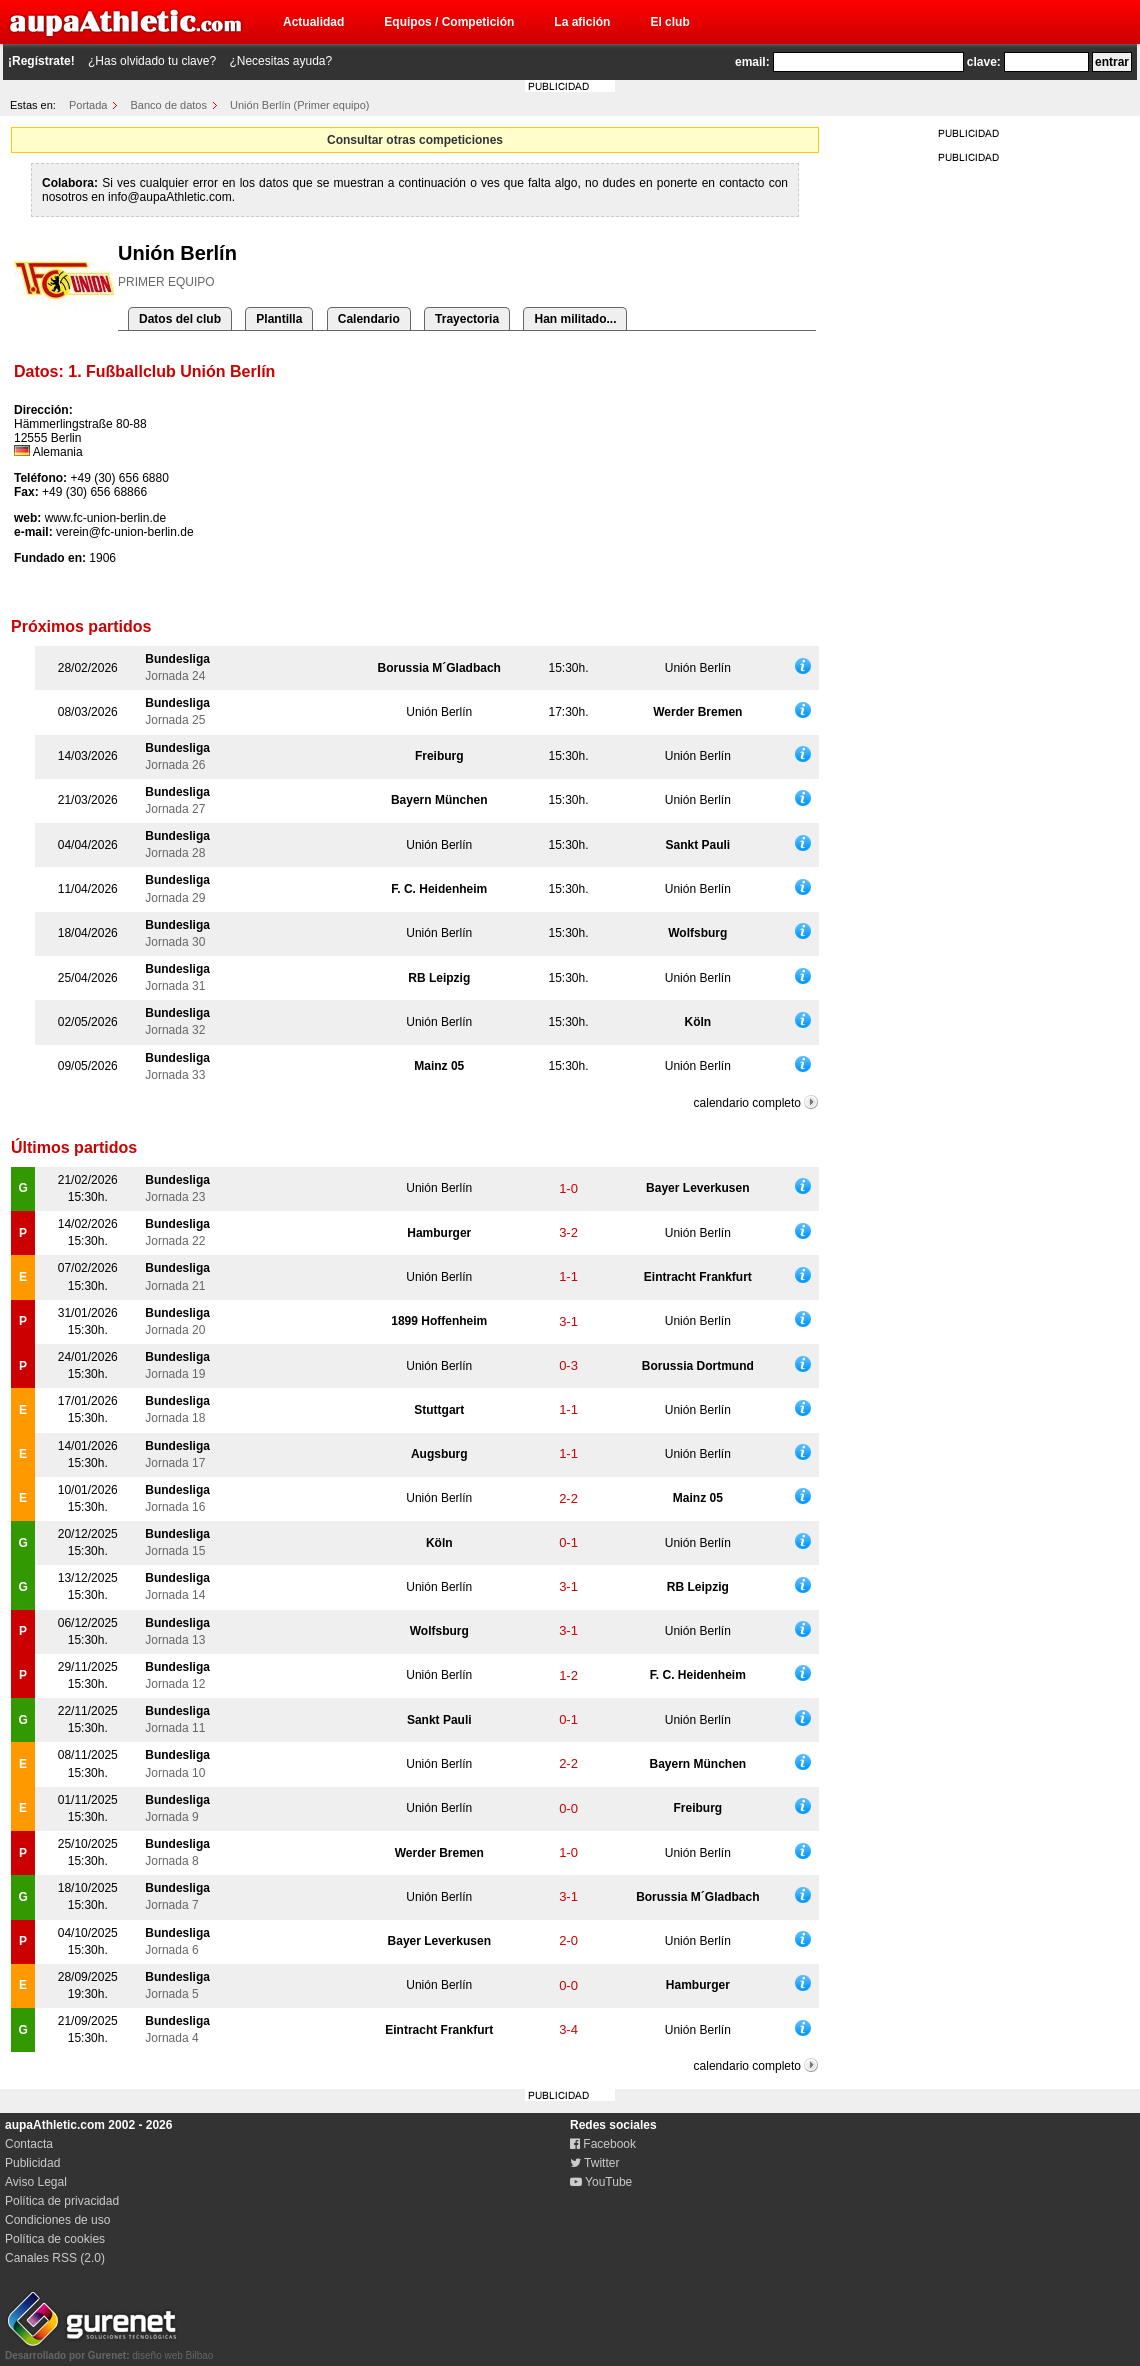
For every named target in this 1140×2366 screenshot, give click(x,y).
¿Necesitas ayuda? (280, 61)
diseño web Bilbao (109, 2350)
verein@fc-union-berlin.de (125, 532)
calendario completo (747, 1103)
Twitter (594, 2163)
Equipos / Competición (449, 22)
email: (752, 62)
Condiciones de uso (57, 2220)
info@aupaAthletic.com (170, 197)
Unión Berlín (698, 668)
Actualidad (313, 22)
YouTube (601, 2182)
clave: (984, 62)
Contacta (29, 2144)
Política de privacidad (62, 2201)
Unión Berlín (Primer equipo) (299, 105)
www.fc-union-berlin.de (105, 518)
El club (669, 22)
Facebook (603, 2144)
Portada (88, 105)
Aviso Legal (36, 2182)
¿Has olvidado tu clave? (152, 61)
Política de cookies (55, 2239)
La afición (582, 22)
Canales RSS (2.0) (55, 2258)
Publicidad (32, 2163)
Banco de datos (169, 105)
